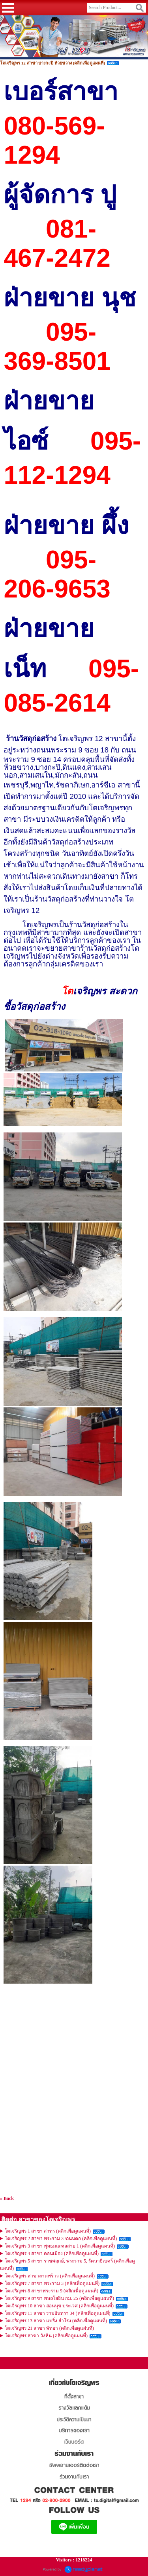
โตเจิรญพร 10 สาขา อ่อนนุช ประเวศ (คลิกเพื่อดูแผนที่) (59, 2306)
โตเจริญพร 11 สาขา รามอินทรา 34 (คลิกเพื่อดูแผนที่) (58, 2313)
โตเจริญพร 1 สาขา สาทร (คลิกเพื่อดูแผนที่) (48, 2231)
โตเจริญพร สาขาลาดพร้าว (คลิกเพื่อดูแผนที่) (50, 2276)
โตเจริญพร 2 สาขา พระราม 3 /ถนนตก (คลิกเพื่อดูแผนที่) (61, 2238)
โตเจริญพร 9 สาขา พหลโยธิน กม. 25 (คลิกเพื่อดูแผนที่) (59, 2298)
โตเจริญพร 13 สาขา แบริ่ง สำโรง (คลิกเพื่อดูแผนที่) (56, 2320)
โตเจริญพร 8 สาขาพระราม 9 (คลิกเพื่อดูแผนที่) (51, 2291)
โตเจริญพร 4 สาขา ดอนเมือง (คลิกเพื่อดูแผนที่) (52, 2253)
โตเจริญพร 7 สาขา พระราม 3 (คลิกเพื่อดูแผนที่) (52, 2283)
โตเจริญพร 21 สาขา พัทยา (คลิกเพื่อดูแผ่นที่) (49, 2328)
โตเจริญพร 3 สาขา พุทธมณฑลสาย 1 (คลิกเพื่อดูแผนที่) (60, 2246)
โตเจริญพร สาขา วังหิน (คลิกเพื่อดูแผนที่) (46, 2335)
